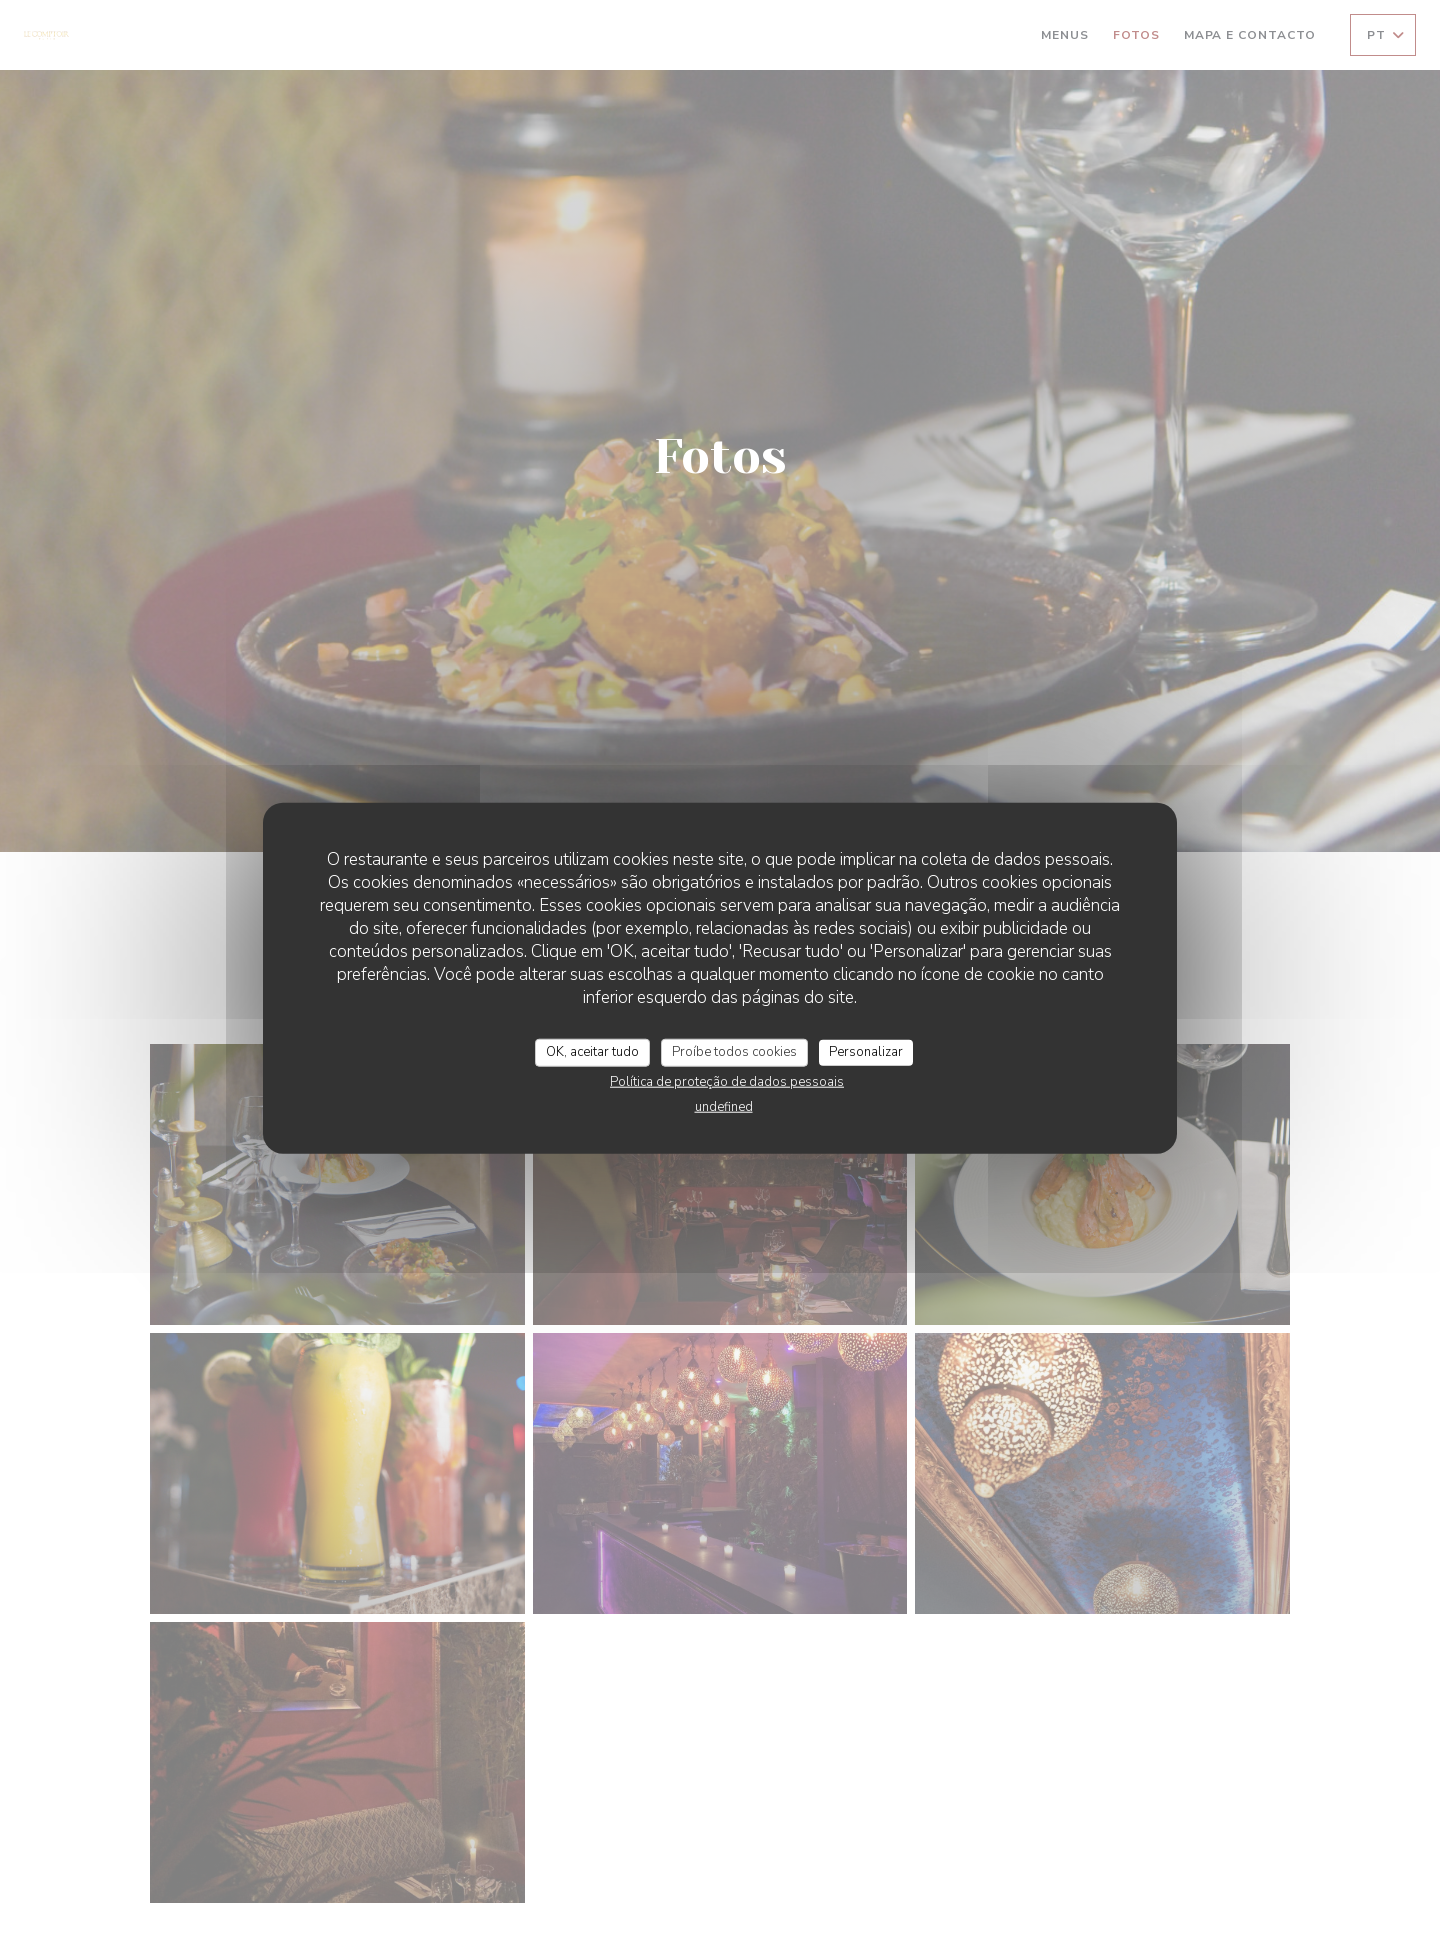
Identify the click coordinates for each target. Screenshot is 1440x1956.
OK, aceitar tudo (592, 1052)
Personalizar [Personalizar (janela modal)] (866, 1052)
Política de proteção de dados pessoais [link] (727, 1081)
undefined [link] (724, 1106)
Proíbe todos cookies (734, 1052)
